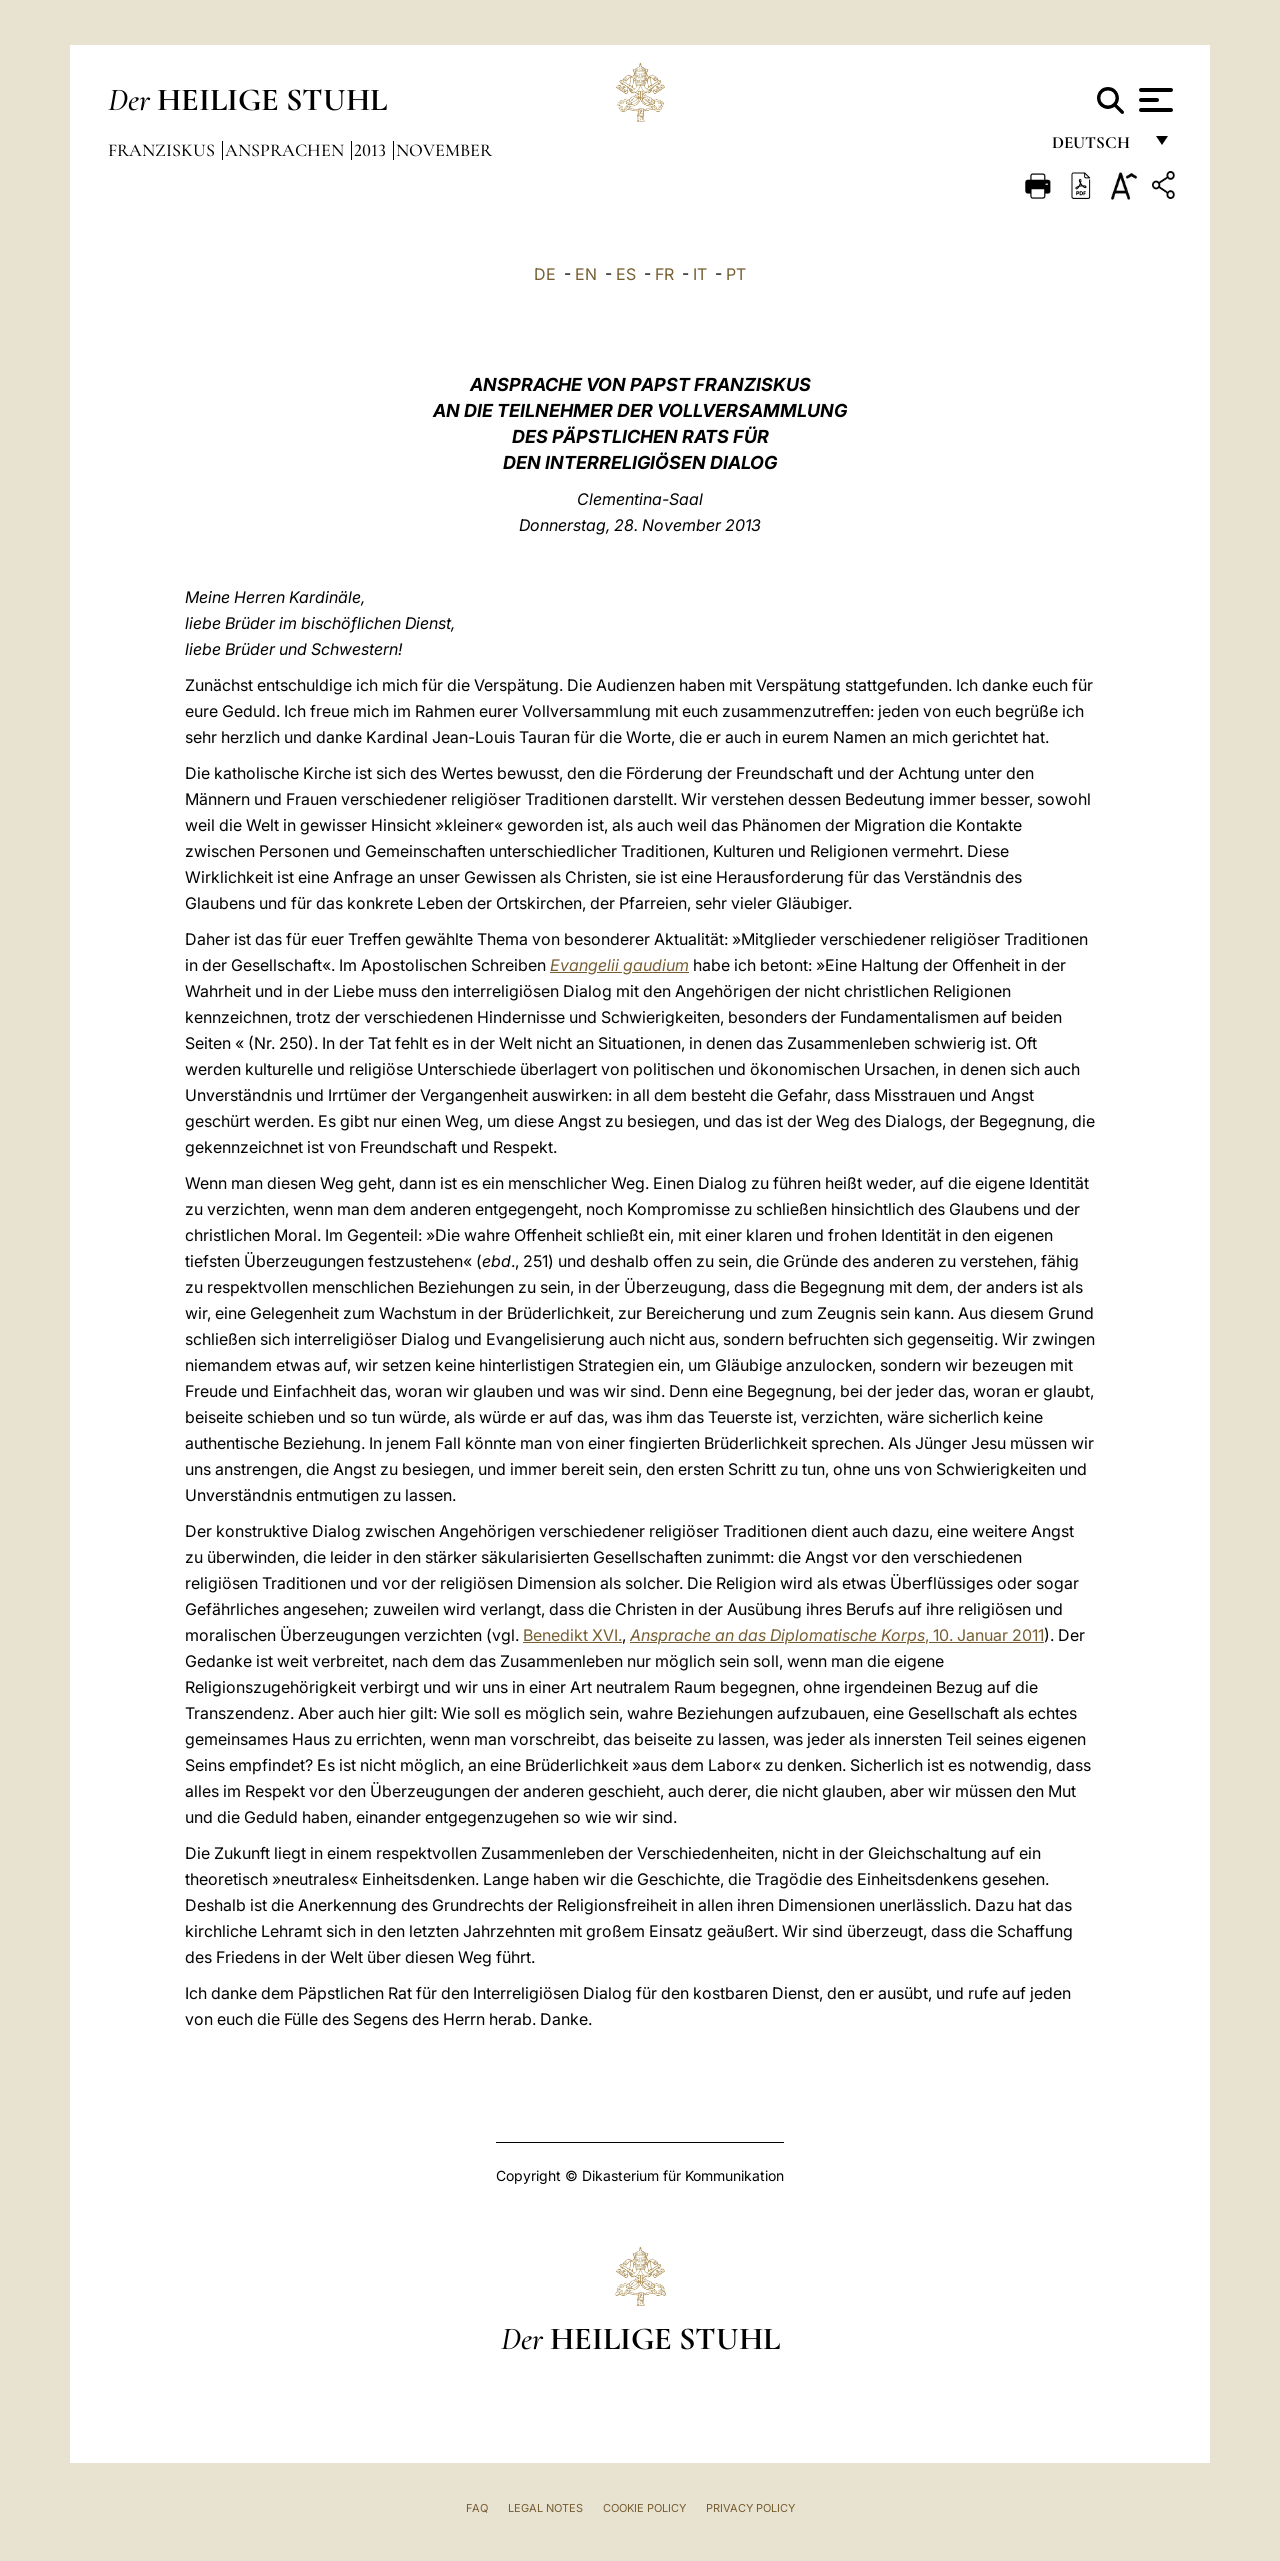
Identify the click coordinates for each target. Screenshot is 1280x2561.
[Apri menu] (1153, 100)
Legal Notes (545, 2508)
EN (586, 274)
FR (664, 274)
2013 (372, 150)
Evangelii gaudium (619, 965)
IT (700, 274)
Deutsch (1096, 147)
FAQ (477, 2508)
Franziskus (163, 150)
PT (736, 274)
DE (545, 274)
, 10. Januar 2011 (837, 1635)
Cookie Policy (644, 2508)
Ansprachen (286, 150)
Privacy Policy (750, 2508)
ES (626, 274)
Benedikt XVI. (572, 1635)
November (444, 150)
